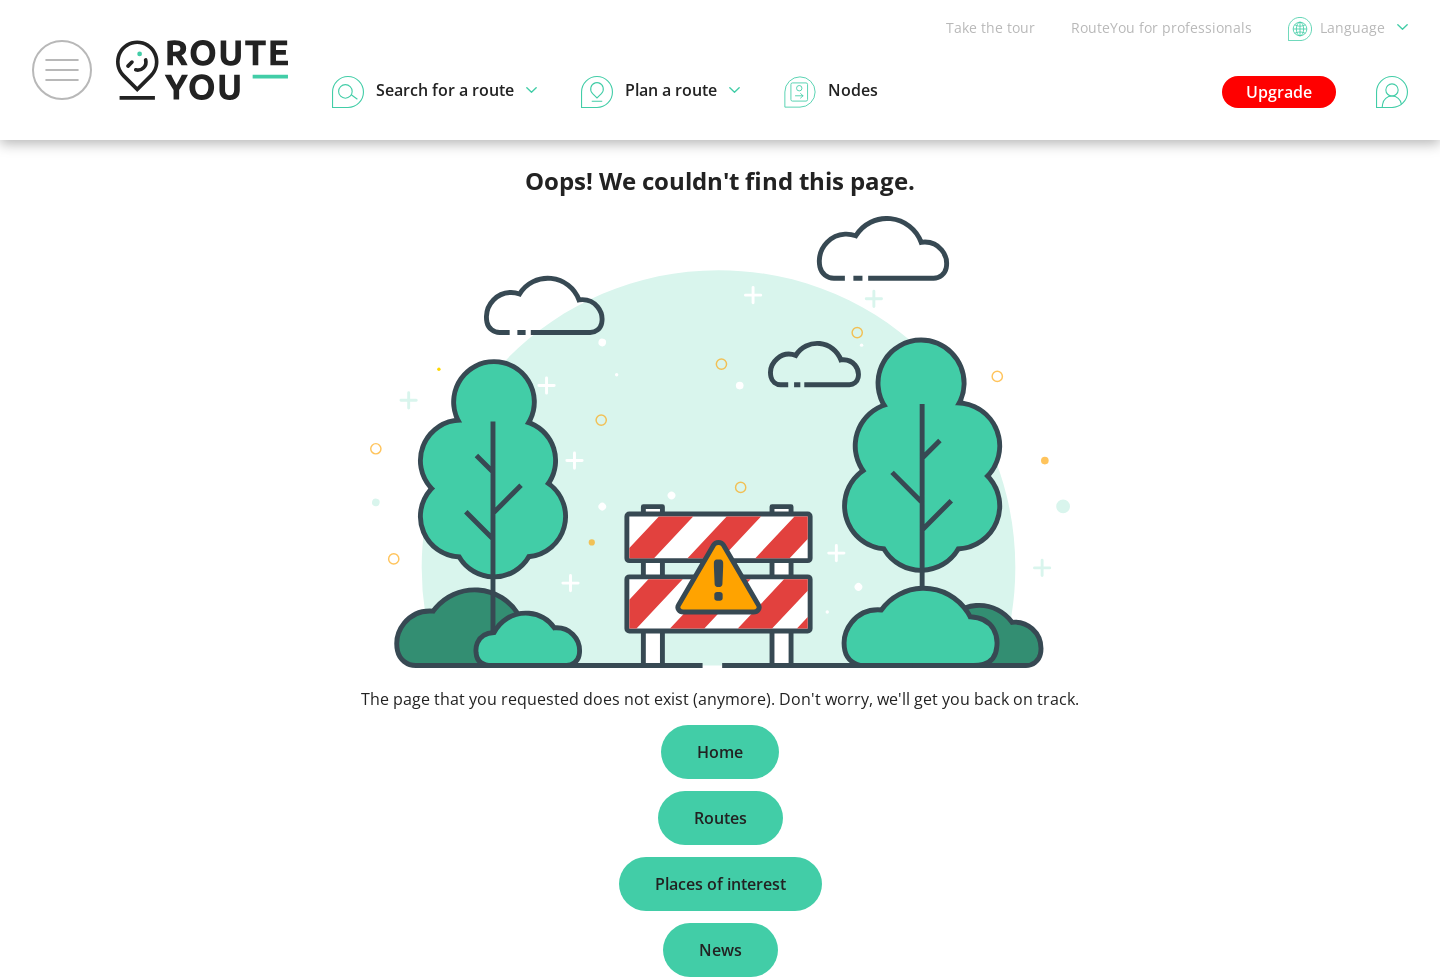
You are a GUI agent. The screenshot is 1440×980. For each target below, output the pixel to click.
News (720, 950)
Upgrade (1279, 92)
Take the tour (990, 27)
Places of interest (720, 884)
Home (720, 752)
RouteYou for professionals (1161, 27)
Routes (720, 818)
